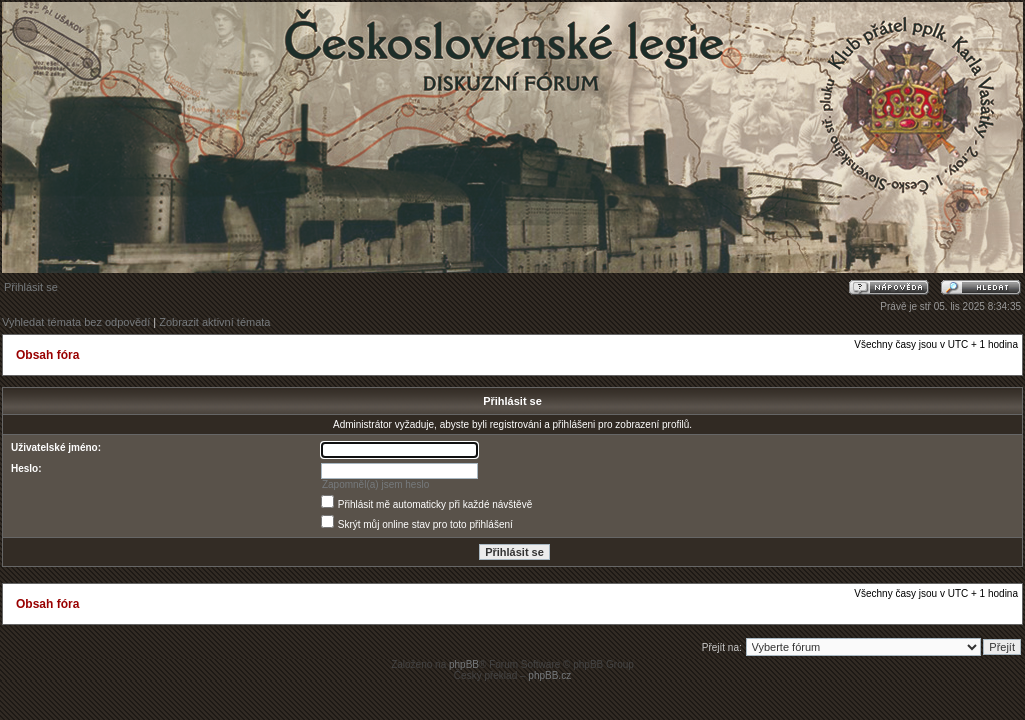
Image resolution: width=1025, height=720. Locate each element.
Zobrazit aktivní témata (214, 322)
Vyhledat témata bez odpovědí (76, 322)
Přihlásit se (31, 287)
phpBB (464, 664)
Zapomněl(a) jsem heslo (375, 484)
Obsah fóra (47, 355)
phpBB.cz (549, 675)
